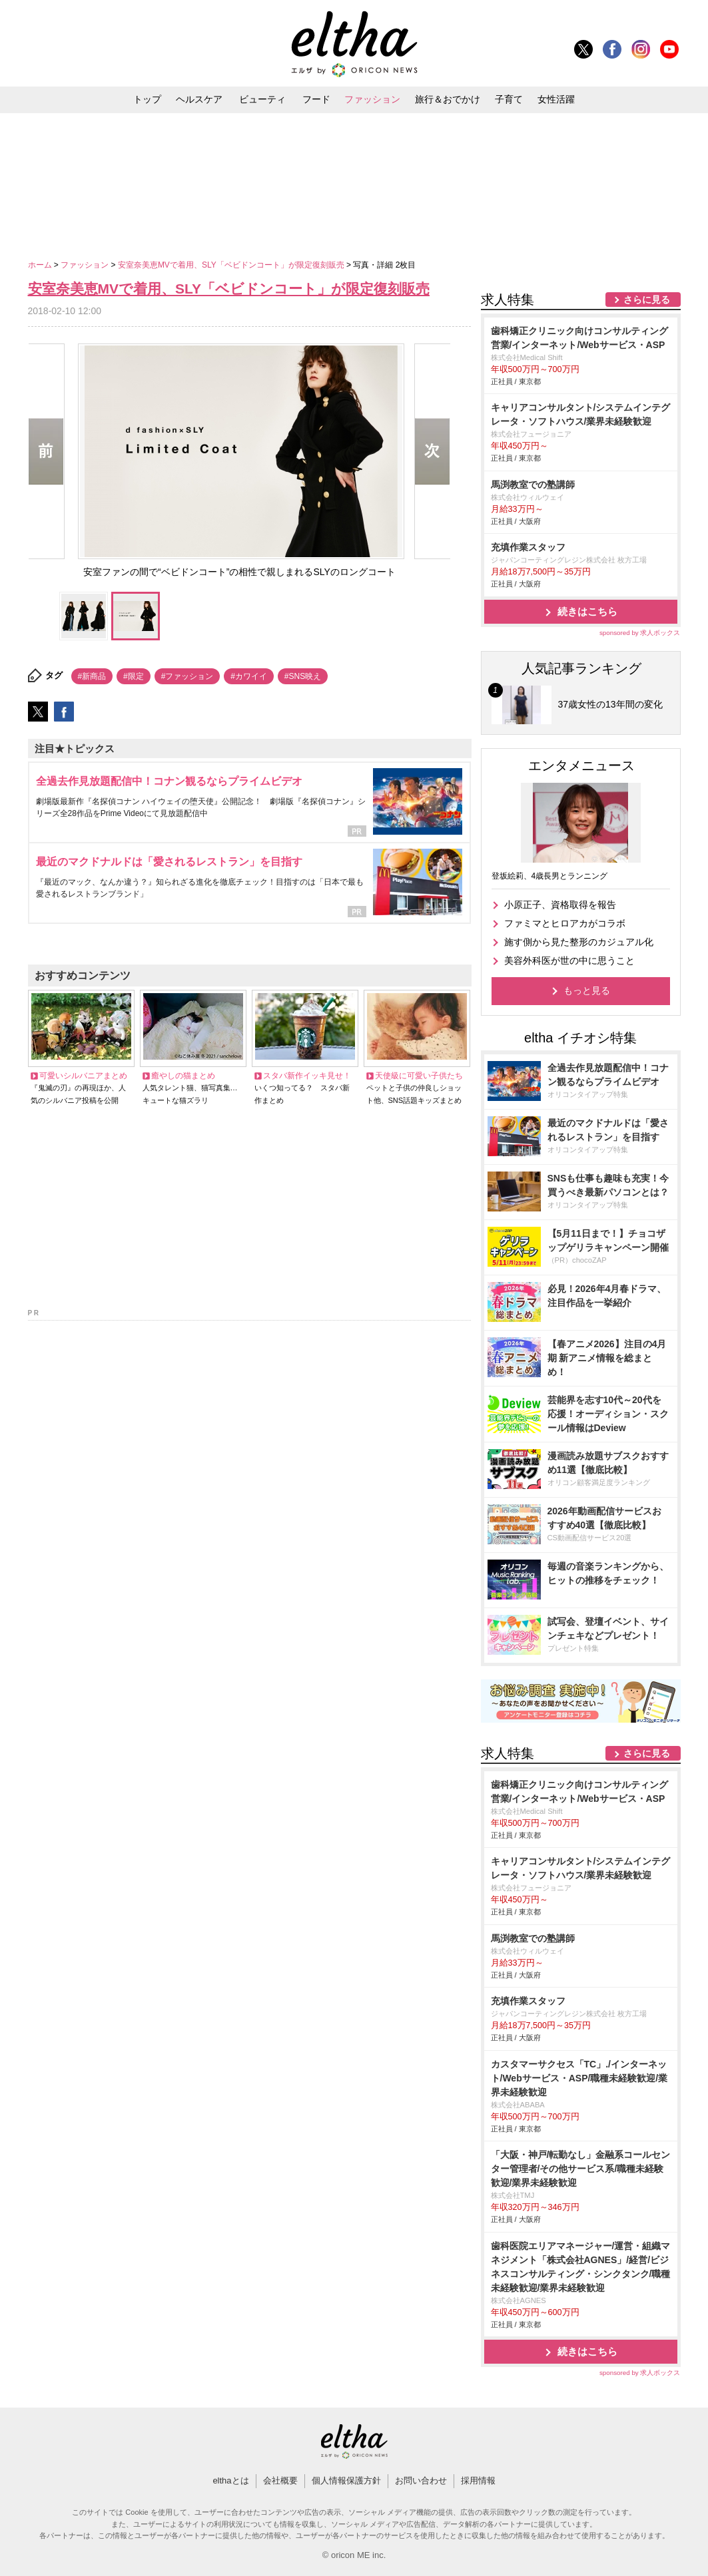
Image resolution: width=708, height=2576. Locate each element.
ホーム (41, 265)
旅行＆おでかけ (447, 99)
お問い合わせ (421, 2480)
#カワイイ (248, 676)
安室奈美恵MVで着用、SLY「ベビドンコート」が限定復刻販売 (232, 265)
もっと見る (586, 990)
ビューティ (262, 99)
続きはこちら (587, 611)
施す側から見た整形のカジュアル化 (578, 942)
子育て (509, 99)
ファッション (372, 99)
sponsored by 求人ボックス (640, 632)
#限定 (133, 676)
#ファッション (187, 676)
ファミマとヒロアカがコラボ (564, 923)
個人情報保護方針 (346, 2480)
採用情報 (478, 2480)
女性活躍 (556, 99)
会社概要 (280, 2480)
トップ (147, 99)
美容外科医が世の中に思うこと (569, 960)
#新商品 (92, 676)
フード (316, 99)
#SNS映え (302, 676)
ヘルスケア (199, 99)
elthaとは (230, 2480)
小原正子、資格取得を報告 (560, 904)
